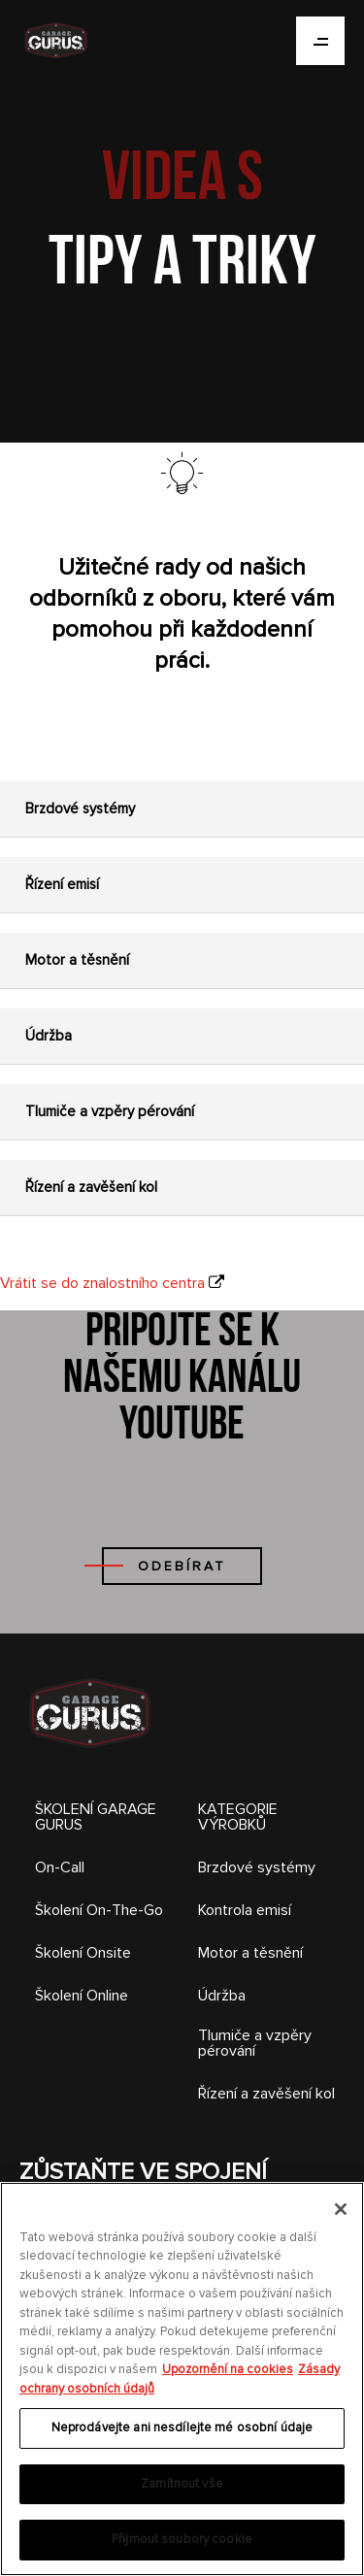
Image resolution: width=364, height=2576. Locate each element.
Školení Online (81, 1995)
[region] (182, 2379)
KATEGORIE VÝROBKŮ (238, 1817)
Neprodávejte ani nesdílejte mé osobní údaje (182, 2427)
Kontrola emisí (244, 1910)
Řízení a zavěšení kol (266, 2093)
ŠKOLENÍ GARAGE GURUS (95, 1817)
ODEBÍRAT (182, 1566)
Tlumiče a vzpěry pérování (255, 2043)
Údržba (222, 1995)
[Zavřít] (340, 2209)
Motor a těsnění (250, 1953)
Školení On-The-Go (99, 1910)
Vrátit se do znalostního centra (102, 1283)
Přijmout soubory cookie (182, 2539)
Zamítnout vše (182, 2484)
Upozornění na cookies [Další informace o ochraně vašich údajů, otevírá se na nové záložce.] (227, 2369)
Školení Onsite (83, 1953)
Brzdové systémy (256, 1867)
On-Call (59, 1867)
